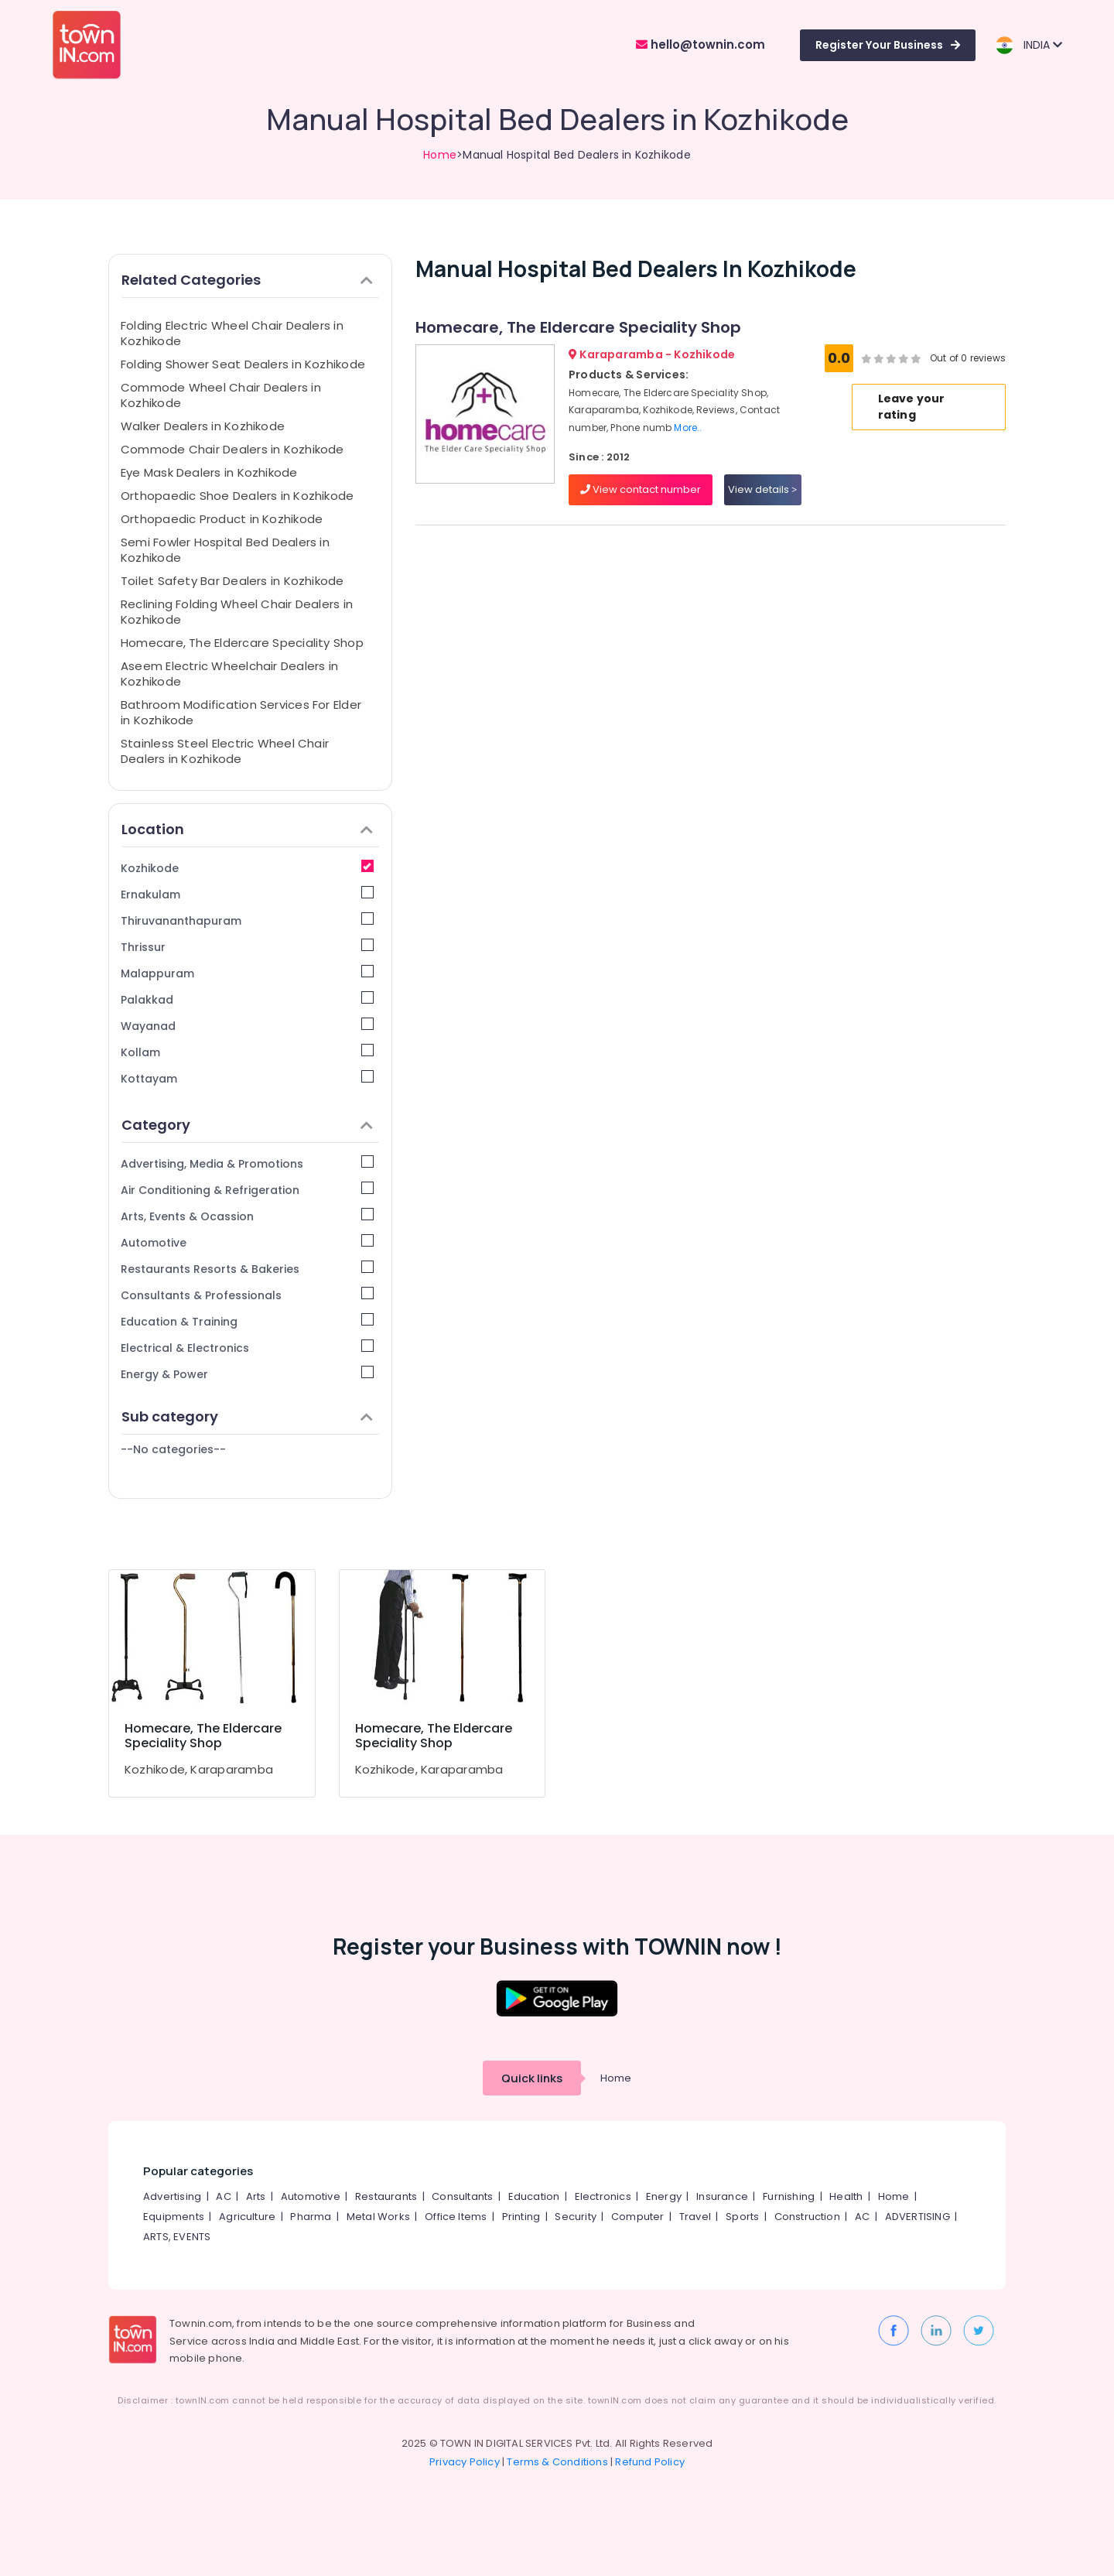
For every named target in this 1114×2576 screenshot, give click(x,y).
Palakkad (247, 999)
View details (762, 489)
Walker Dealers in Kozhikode (203, 426)
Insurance (722, 2196)
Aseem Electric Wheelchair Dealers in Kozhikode (229, 673)
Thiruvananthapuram (247, 920)
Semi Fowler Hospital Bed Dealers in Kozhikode (225, 550)
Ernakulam (247, 894)
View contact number (640, 489)
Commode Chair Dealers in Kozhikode (232, 449)
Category (247, 1124)
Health (846, 2196)
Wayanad (247, 1026)
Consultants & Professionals (247, 1295)
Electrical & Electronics (247, 1347)
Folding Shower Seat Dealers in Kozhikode (243, 364)
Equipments (173, 2216)
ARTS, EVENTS (176, 2236)
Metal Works (378, 2216)
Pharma (310, 2216)
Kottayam (247, 1078)
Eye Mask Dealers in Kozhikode (209, 472)
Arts (256, 2196)
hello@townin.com (700, 44)
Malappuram (247, 973)
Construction (807, 2216)
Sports (742, 2216)
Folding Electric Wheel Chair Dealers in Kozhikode (232, 333)
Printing (521, 2216)
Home (439, 154)
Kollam (247, 1052)
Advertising (172, 2196)
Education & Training (247, 1321)
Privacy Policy (464, 2462)
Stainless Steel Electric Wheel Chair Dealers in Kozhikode (225, 751)
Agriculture (247, 2216)
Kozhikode (247, 868)
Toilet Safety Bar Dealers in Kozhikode (232, 581)
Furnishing (789, 2196)
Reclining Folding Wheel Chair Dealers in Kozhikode (237, 612)
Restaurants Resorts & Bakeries (247, 1269)
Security (575, 2216)
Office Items (456, 2216)
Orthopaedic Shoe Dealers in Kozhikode (237, 495)
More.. (688, 427)
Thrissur (247, 947)
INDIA (1028, 45)
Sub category (247, 1416)
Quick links (531, 2078)
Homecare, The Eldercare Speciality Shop (242, 643)
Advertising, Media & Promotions (247, 1163)
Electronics (603, 2196)
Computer (638, 2216)
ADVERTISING (917, 2216)
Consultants (462, 2196)
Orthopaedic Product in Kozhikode (222, 519)
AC (223, 2196)
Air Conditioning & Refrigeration (247, 1190)
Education (534, 2196)
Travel (695, 2216)
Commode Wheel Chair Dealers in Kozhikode (221, 395)
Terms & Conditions (557, 2462)
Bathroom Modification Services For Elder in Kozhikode (241, 712)
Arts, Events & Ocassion (247, 1216)
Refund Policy (650, 2462)
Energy (664, 2196)
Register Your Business (887, 45)
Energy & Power (247, 1374)
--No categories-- (173, 1449)
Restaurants (386, 2196)
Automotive (247, 1242)
